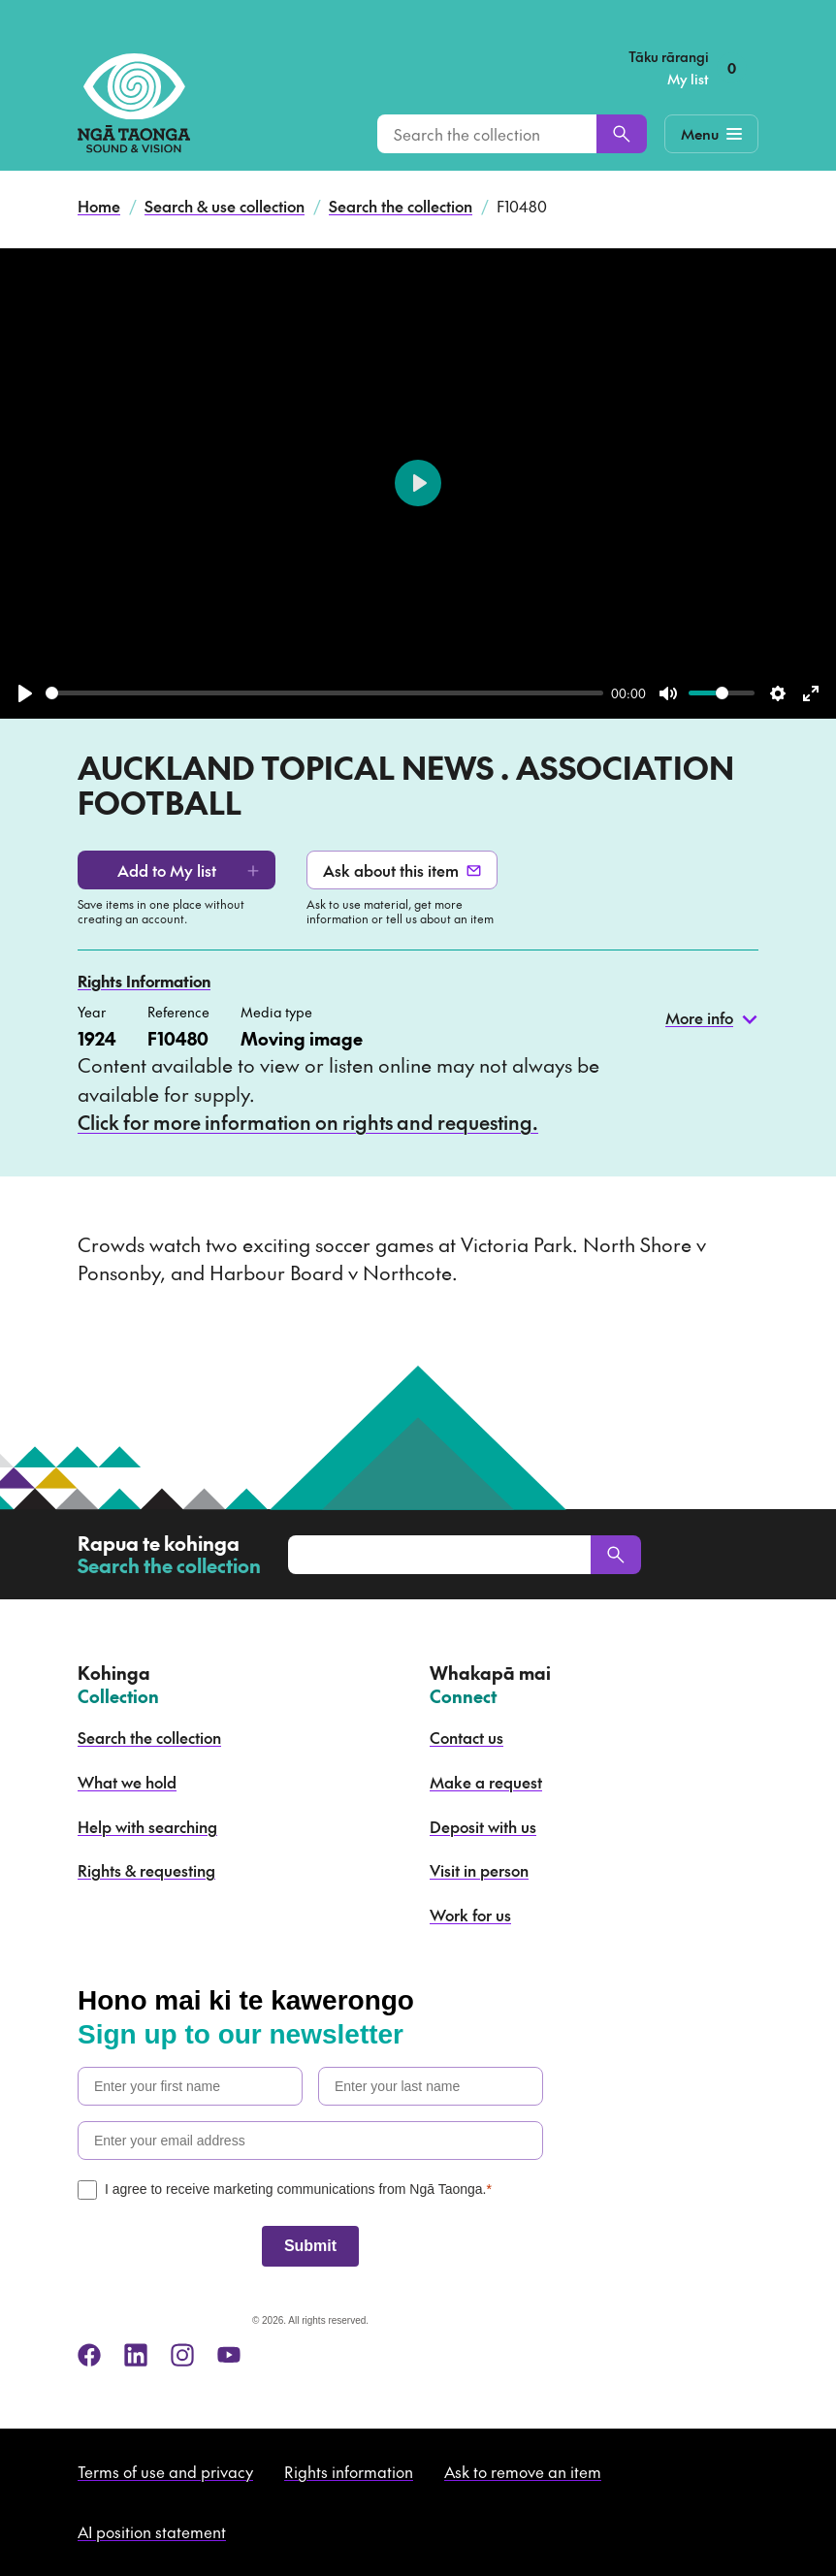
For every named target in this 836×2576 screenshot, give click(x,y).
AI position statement (152, 2531)
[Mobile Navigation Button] (711, 133)
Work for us (470, 1914)
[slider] (324, 693)
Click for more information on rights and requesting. (308, 1122)
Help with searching (147, 1826)
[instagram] (182, 2355)
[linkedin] (135, 2355)
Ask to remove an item (522, 2471)
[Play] (25, 693)
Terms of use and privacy (165, 2471)
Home (99, 205)
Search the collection (400, 205)
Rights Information (144, 980)
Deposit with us (483, 1826)
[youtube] (229, 2355)
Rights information (348, 2471)
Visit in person (479, 1870)
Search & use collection (225, 205)
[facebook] (89, 2355)
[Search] (621, 133)
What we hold (127, 1781)
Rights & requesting (146, 1870)
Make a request (486, 1781)
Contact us (466, 1737)
